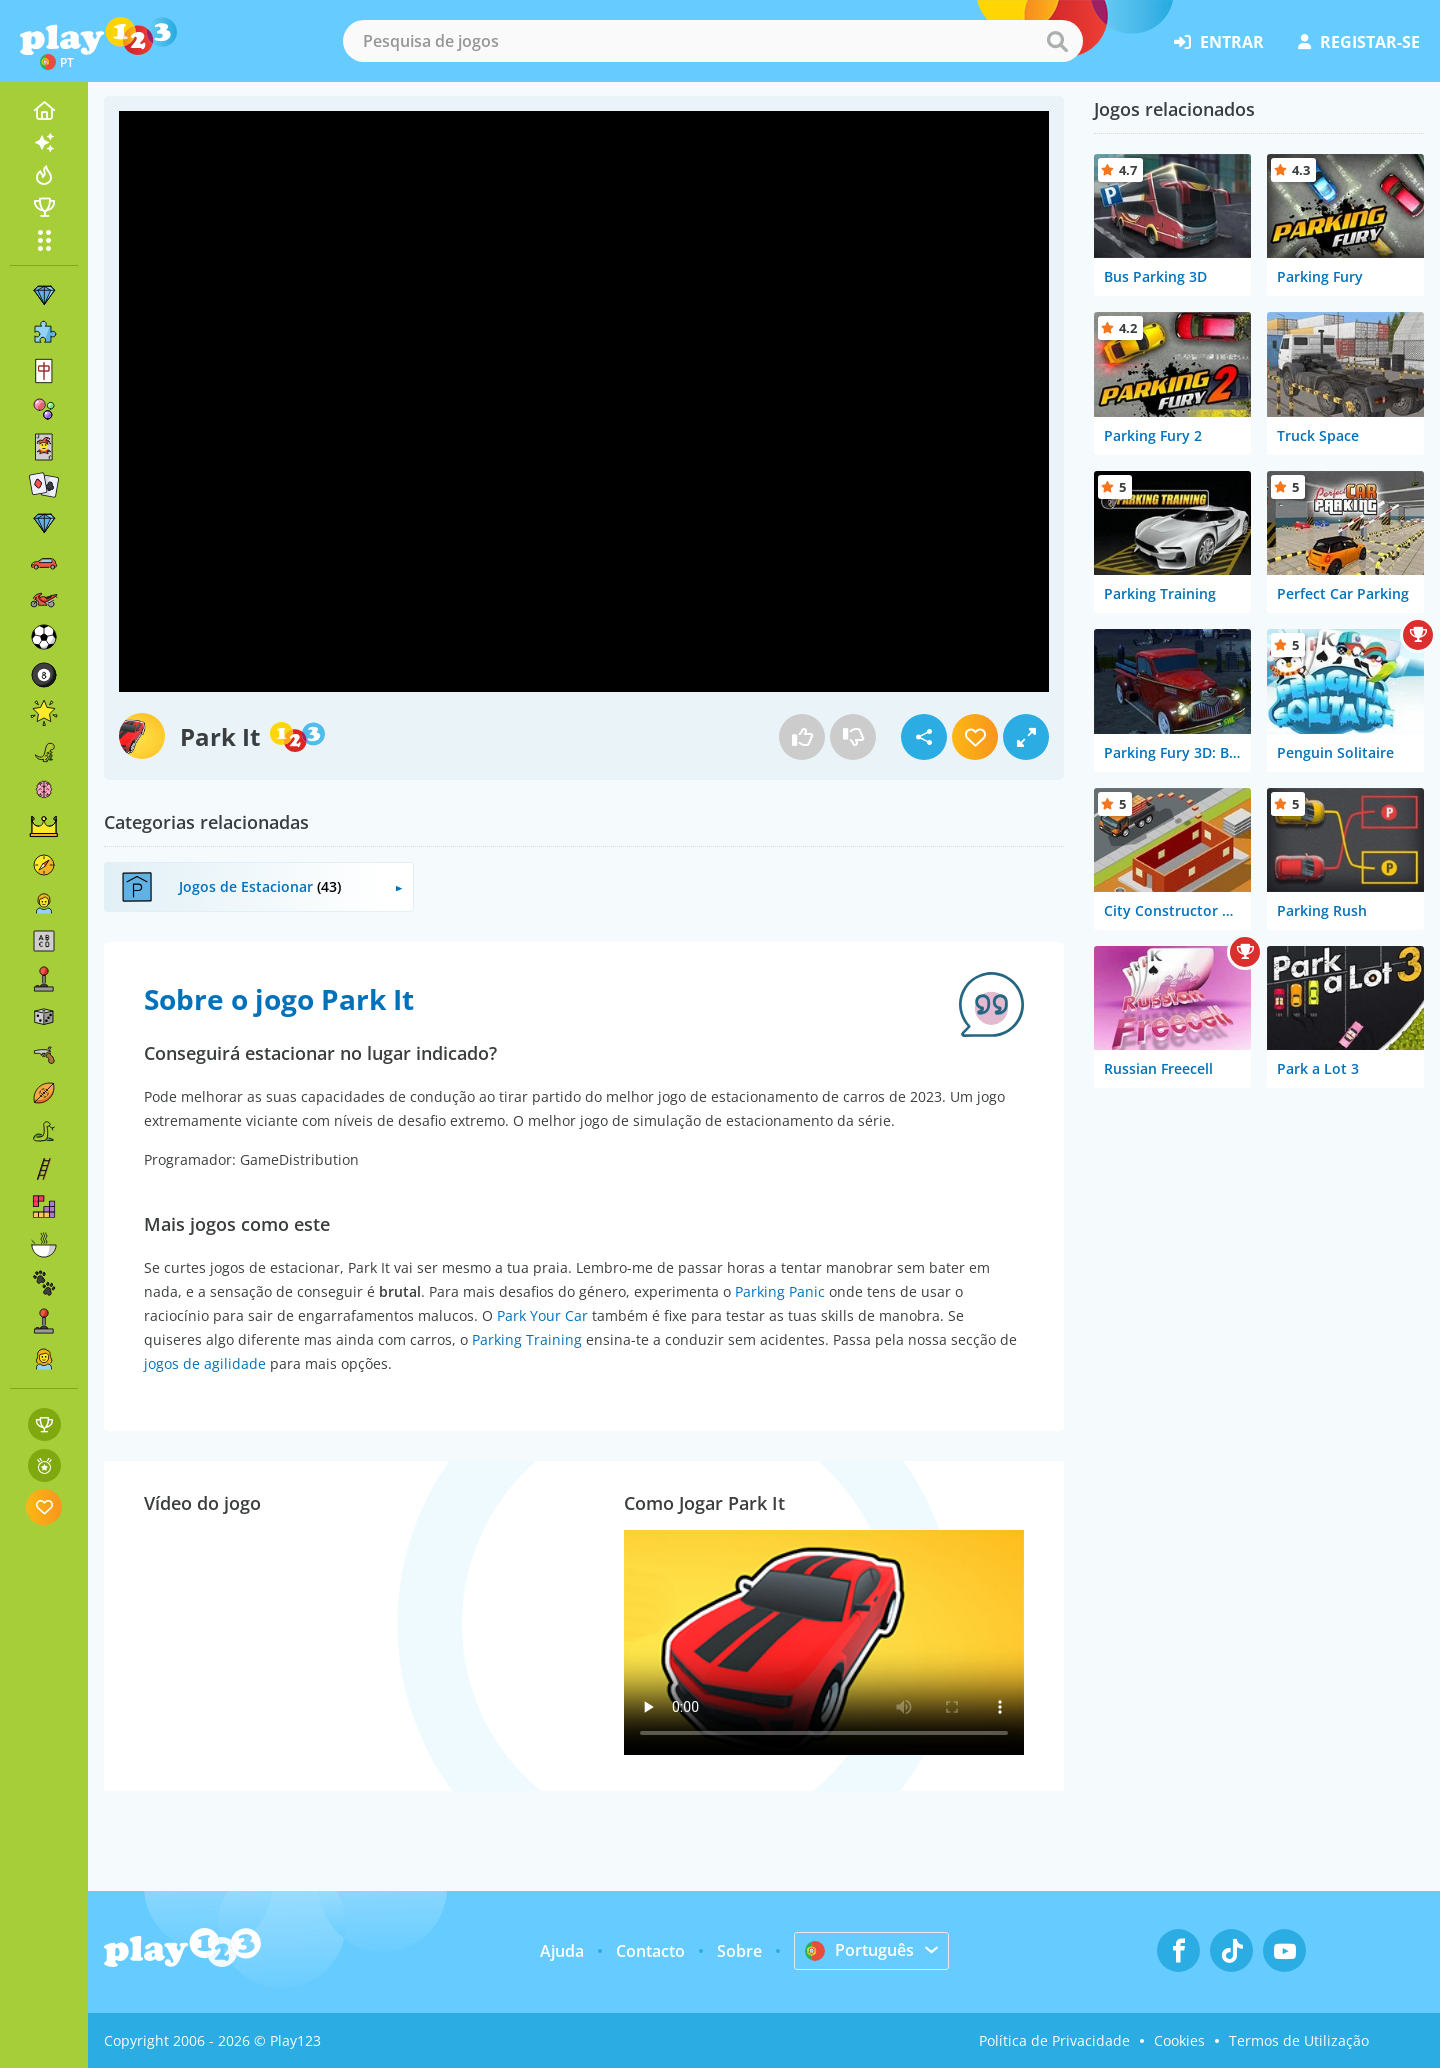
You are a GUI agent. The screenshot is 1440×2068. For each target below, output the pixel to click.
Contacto (650, 1951)
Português (859, 1950)
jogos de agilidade (205, 1363)
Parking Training (527, 1339)
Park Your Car (542, 1315)
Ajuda (562, 1951)
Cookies (1179, 2040)
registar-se (1359, 42)
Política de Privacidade (1054, 2040)
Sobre (739, 1951)
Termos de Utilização (1299, 2040)
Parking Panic (780, 1291)
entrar (1219, 42)
